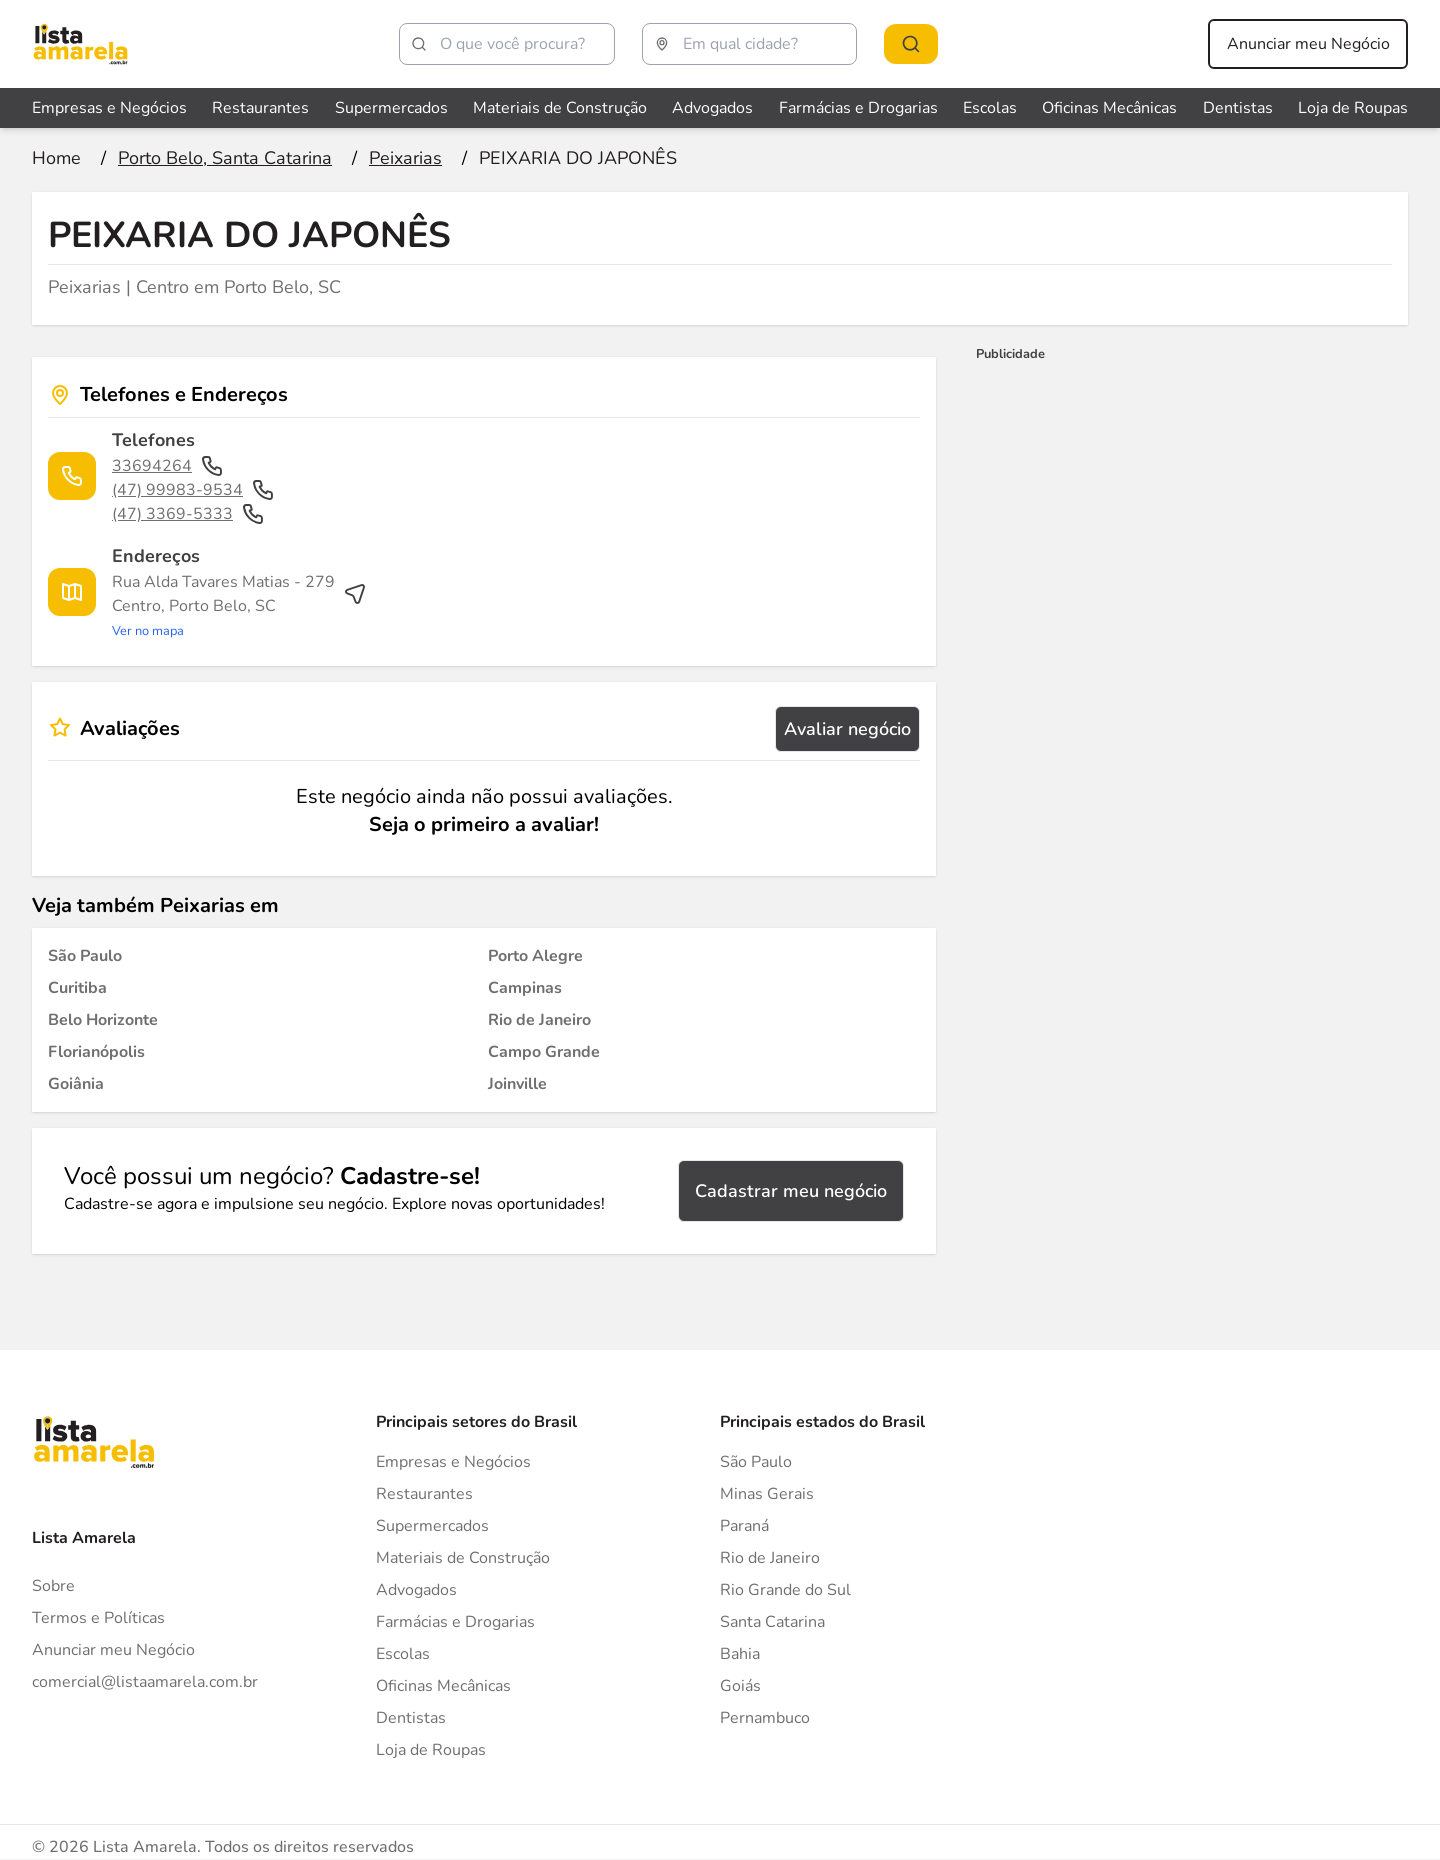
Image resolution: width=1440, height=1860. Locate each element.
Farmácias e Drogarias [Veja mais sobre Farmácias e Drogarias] (858, 108)
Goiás (740, 1686)
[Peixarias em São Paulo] (85, 956)
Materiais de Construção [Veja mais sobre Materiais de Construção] (560, 108)
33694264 (168, 466)
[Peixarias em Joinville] (517, 1084)
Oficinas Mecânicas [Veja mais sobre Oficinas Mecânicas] (1109, 108)
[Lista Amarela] (80, 44)
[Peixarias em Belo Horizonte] (103, 1020)
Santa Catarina (772, 1622)
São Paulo (756, 1462)
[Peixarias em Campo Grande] (544, 1052)
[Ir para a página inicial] (56, 158)
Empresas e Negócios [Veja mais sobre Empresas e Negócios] (109, 108)
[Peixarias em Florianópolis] (96, 1052)
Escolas (403, 1654)
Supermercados (432, 1526)
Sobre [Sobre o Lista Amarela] (53, 1586)
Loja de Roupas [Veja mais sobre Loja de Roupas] (1353, 108)
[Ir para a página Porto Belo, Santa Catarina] (225, 158)
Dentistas (411, 1718)
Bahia (740, 1654)
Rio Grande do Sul (785, 1590)
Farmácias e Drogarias (455, 1622)
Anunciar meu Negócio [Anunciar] (113, 1650)
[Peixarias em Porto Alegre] (535, 956)
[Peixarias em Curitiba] (77, 988)
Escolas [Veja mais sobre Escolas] (990, 108)
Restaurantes (424, 1494)
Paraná (744, 1526)
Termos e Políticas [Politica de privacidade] (98, 1618)
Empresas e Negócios (453, 1462)
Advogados (416, 1590)
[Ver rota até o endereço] (239, 606)
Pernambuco (765, 1718)
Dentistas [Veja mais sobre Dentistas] (1238, 108)
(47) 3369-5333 (188, 514)
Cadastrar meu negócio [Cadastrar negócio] (791, 1191)
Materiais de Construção (463, 1558)
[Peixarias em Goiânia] (76, 1084)
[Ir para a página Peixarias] (405, 158)
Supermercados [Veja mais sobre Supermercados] (391, 108)
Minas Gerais (767, 1494)
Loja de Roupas (431, 1750)
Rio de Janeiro (770, 1558)
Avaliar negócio (847, 729)
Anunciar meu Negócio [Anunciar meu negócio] (1308, 44)
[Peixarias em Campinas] (525, 988)
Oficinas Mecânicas (443, 1686)
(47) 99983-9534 (193, 490)
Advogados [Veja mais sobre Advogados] (712, 108)
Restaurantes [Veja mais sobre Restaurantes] (260, 108)
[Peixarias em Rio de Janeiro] (539, 1020)
